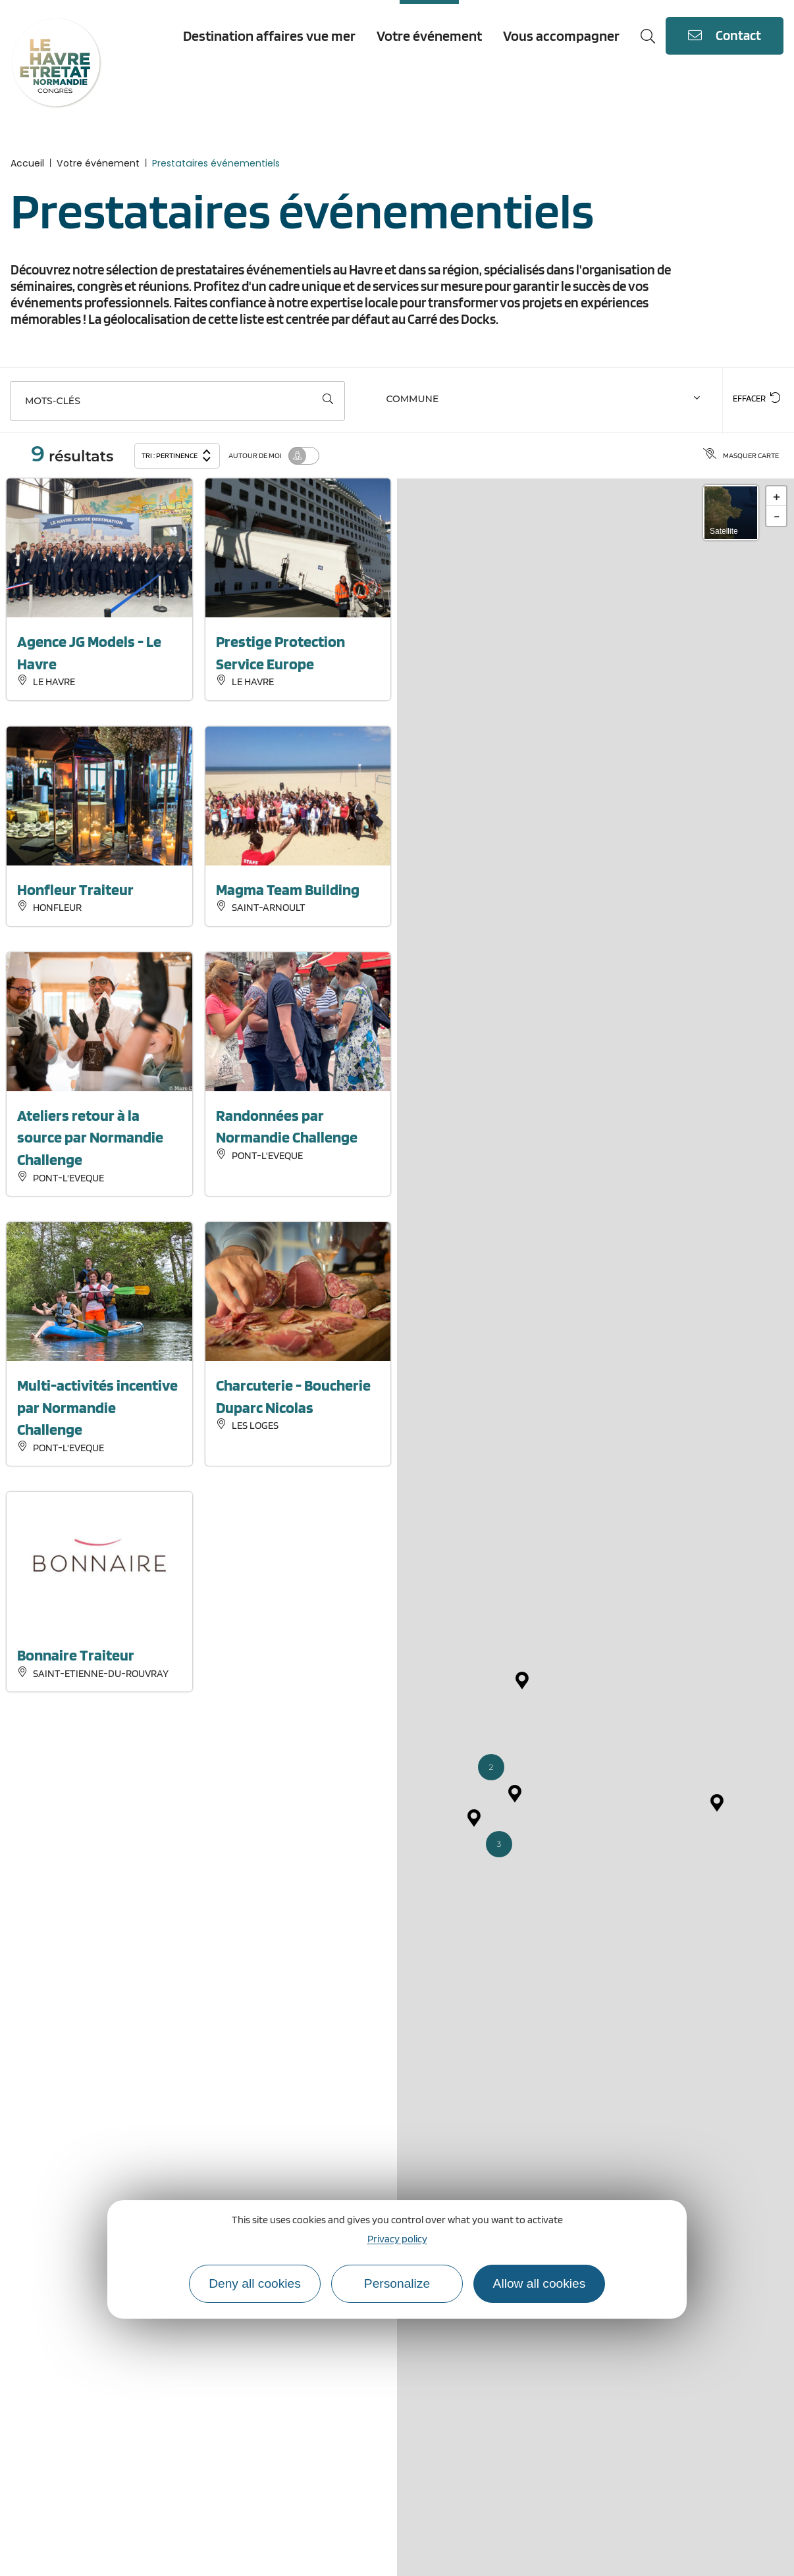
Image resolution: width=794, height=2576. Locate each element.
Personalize (397, 2283)
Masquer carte (741, 455)
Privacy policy (397, 2238)
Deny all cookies (255, 2283)
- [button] (777, 516)
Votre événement (98, 163)
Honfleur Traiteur (75, 889)
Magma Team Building (287, 889)
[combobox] (545, 401)
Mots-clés (52, 400)
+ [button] (776, 496)
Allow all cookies (539, 2283)
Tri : (177, 454)
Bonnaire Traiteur (75, 1654)
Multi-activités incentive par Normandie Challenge (97, 1407)
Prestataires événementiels (216, 163)
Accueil (27, 163)
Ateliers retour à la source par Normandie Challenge (90, 1137)
